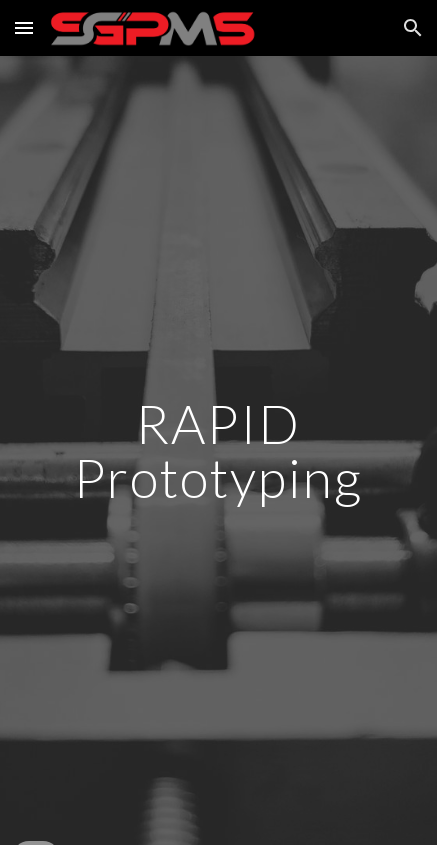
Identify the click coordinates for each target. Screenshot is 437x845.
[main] (218, 450)
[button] (24, 27)
